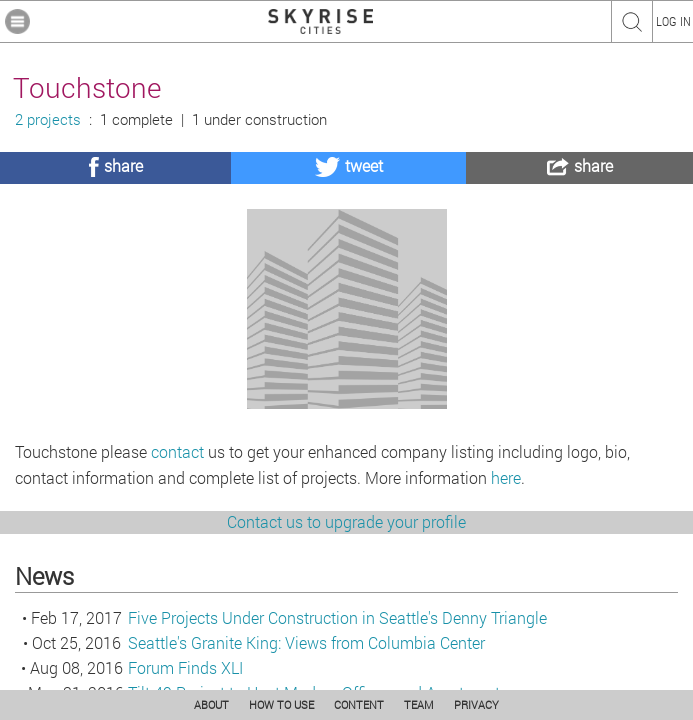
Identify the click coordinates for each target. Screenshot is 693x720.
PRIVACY (476, 704)
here (506, 586)
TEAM (419, 704)
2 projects (48, 119)
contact (177, 560)
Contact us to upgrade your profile (346, 630)
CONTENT (359, 704)
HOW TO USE (281, 704)
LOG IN (673, 21)
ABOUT (211, 704)
